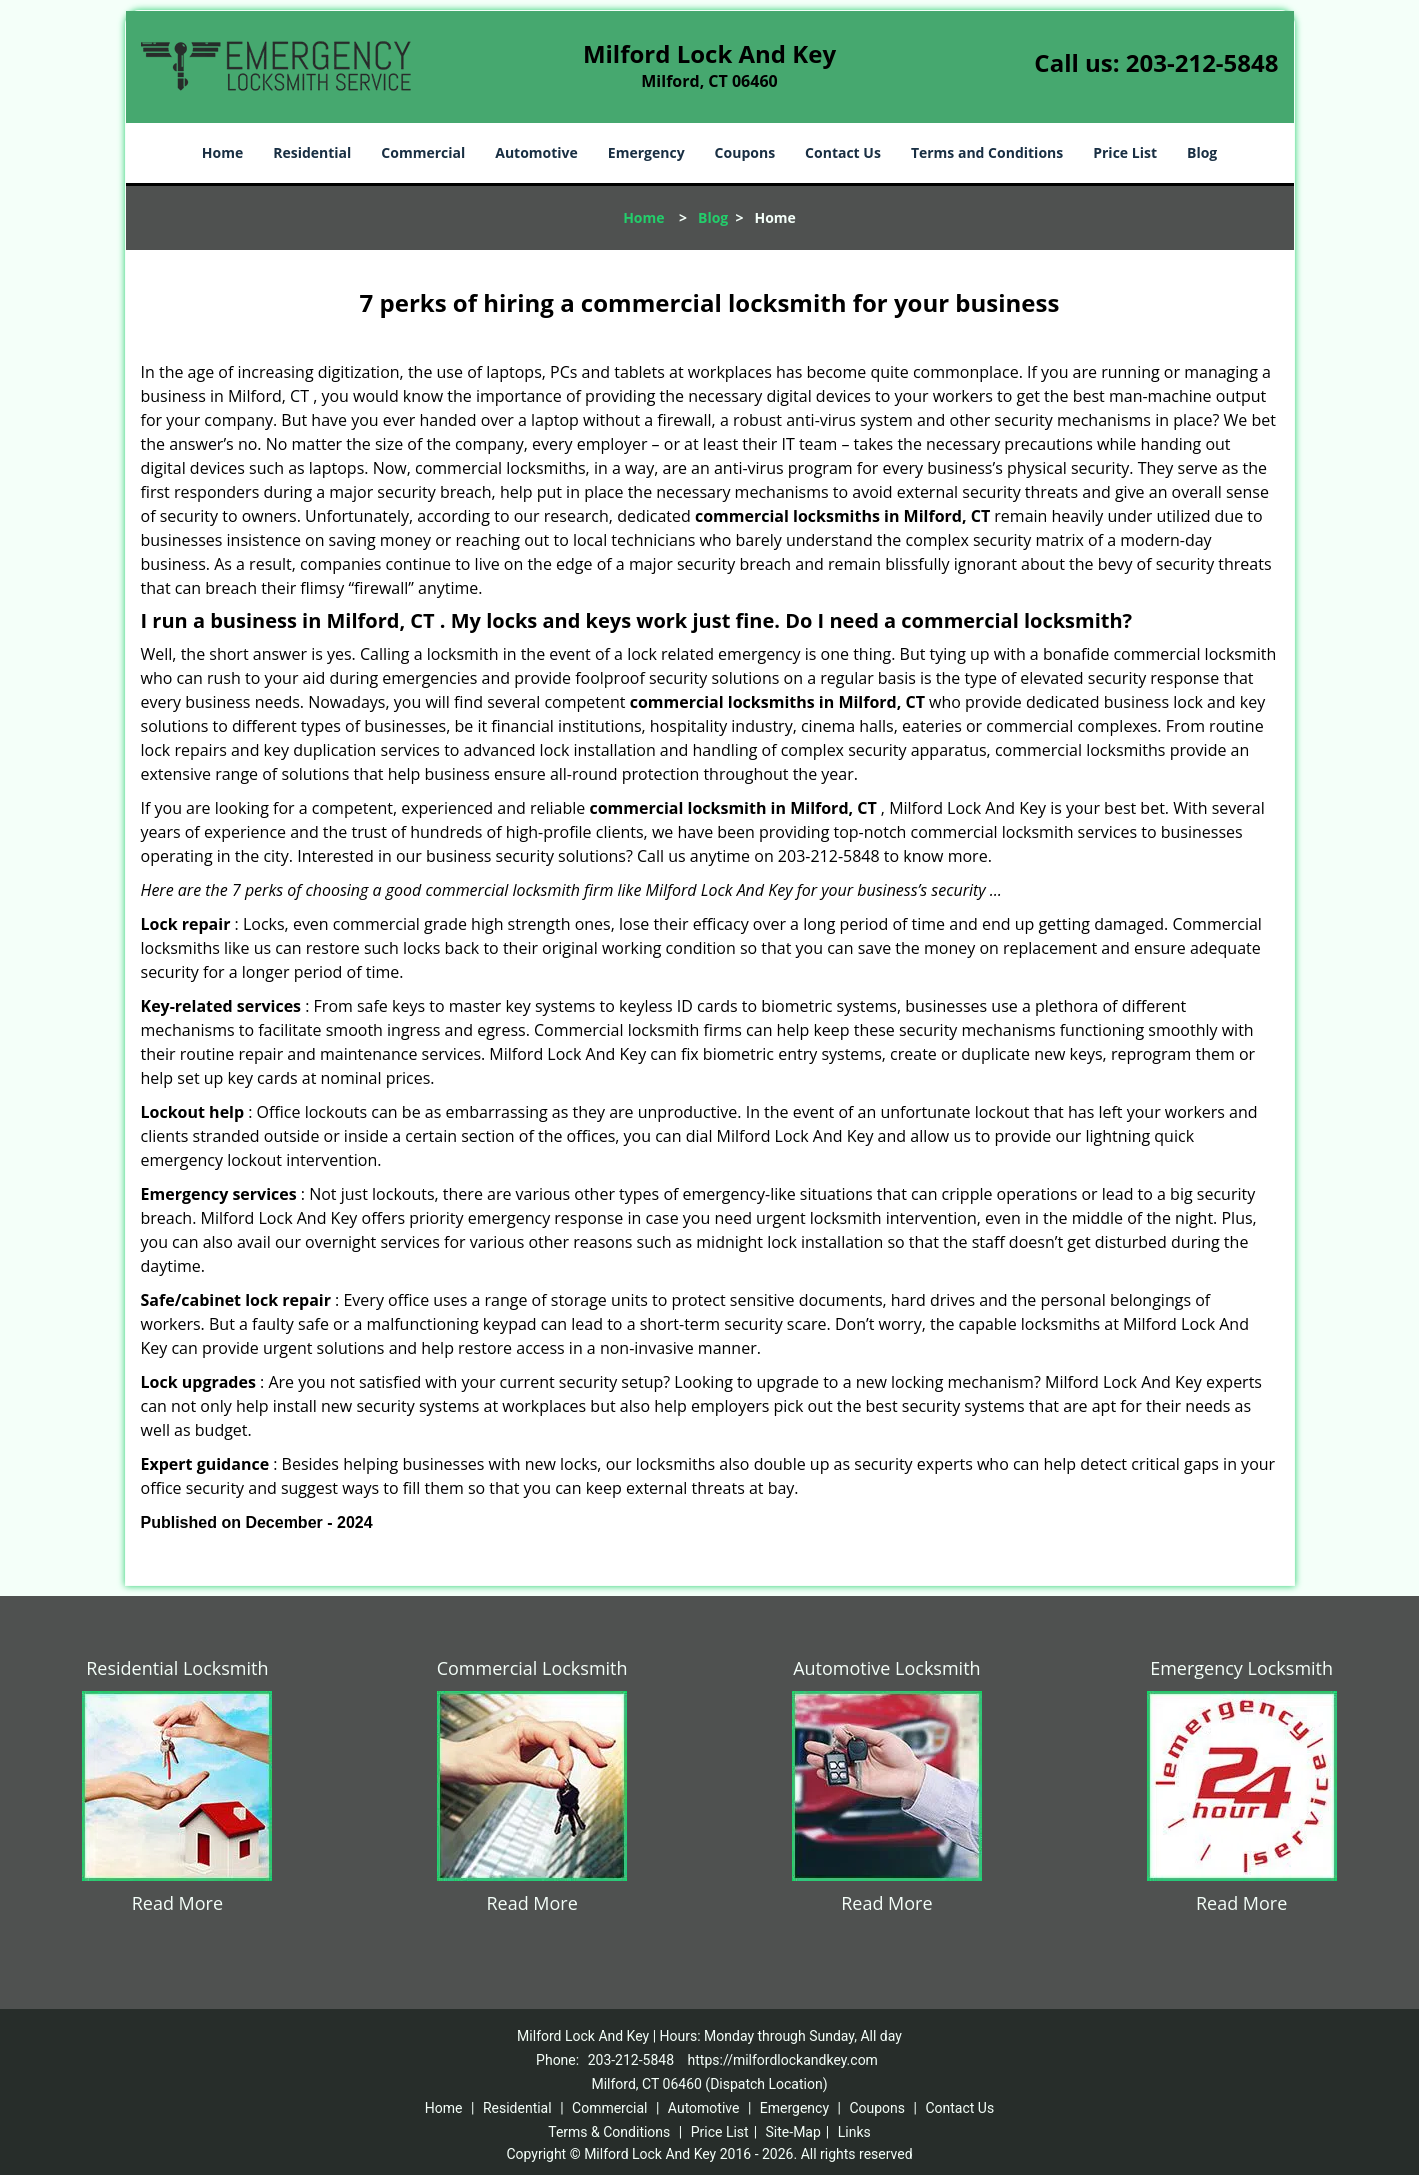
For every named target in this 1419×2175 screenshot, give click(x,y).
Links (854, 2132)
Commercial (423, 152)
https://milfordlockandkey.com (783, 2060)
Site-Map (793, 2132)
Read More (177, 1903)
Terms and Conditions (987, 152)
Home (222, 152)
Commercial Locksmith (532, 1668)
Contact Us (843, 152)
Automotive (536, 152)
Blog (1202, 152)
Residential (312, 152)
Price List (1125, 152)
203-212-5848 (1202, 62)
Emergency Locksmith (1241, 1668)
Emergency (646, 152)
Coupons (745, 152)
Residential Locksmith (177, 1668)
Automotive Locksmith (886, 1668)
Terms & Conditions (609, 2132)
